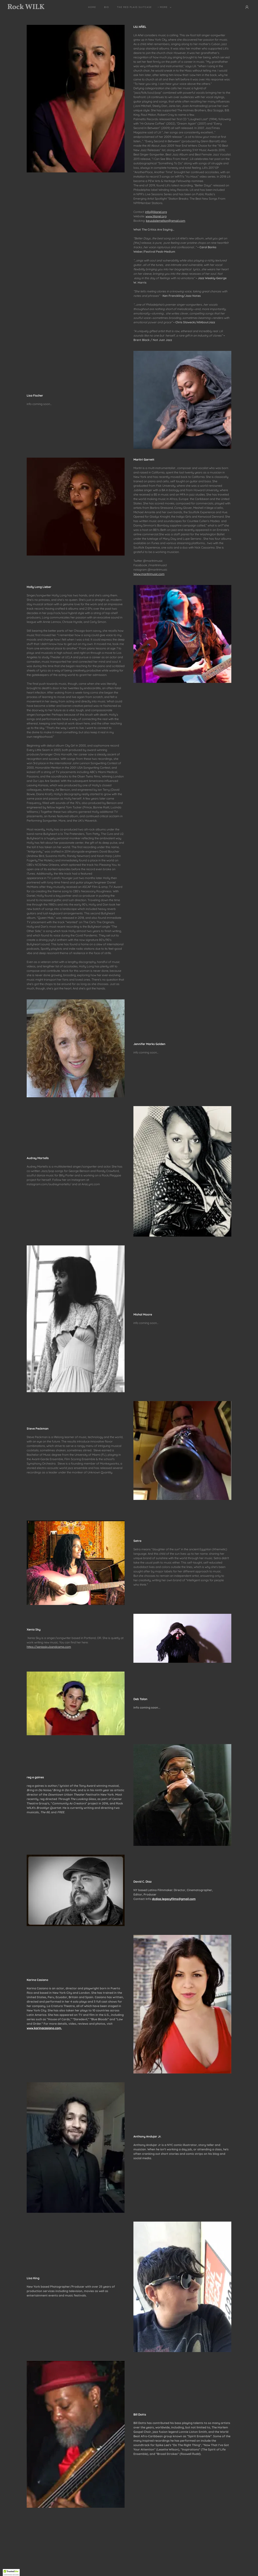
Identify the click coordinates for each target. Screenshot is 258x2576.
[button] (165, 7)
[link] (41, 8)
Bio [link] (106, 7)
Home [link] (92, 7)
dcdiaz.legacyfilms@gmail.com (174, 1899)
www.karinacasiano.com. (44, 2028)
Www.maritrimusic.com (149, 574)
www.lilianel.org (156, 216)
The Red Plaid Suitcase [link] (134, 7)
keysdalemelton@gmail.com (165, 220)
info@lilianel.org (156, 212)
